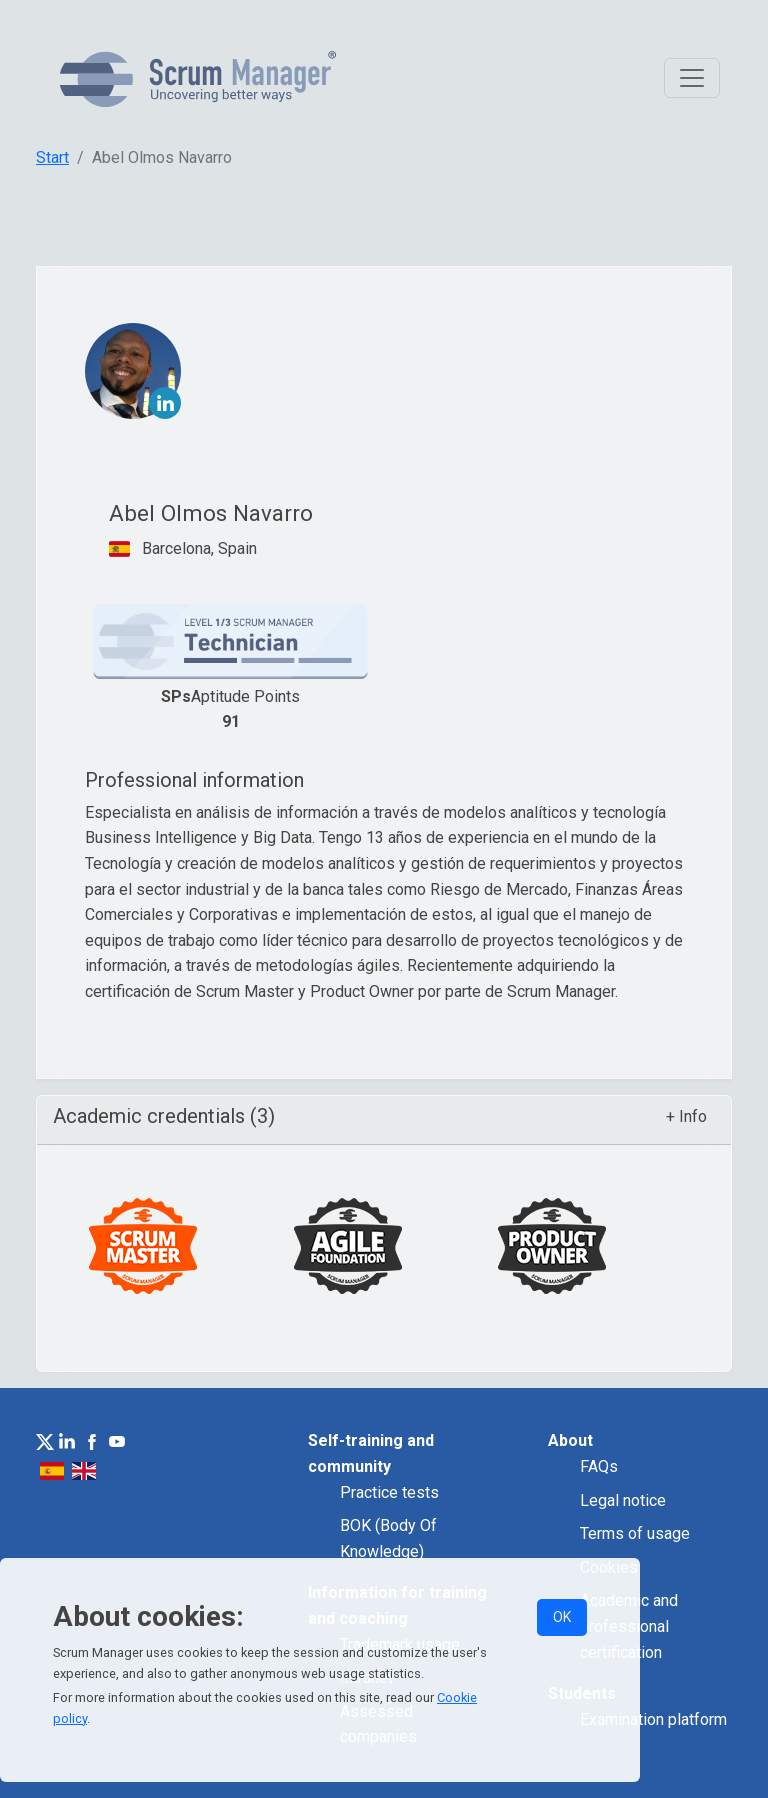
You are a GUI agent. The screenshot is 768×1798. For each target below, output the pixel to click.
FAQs (599, 1466)
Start (52, 157)
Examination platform (653, 1719)
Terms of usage (635, 1533)
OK (562, 1617)
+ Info (686, 1116)
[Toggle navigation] (692, 78)
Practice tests (389, 1492)
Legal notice (623, 1500)
